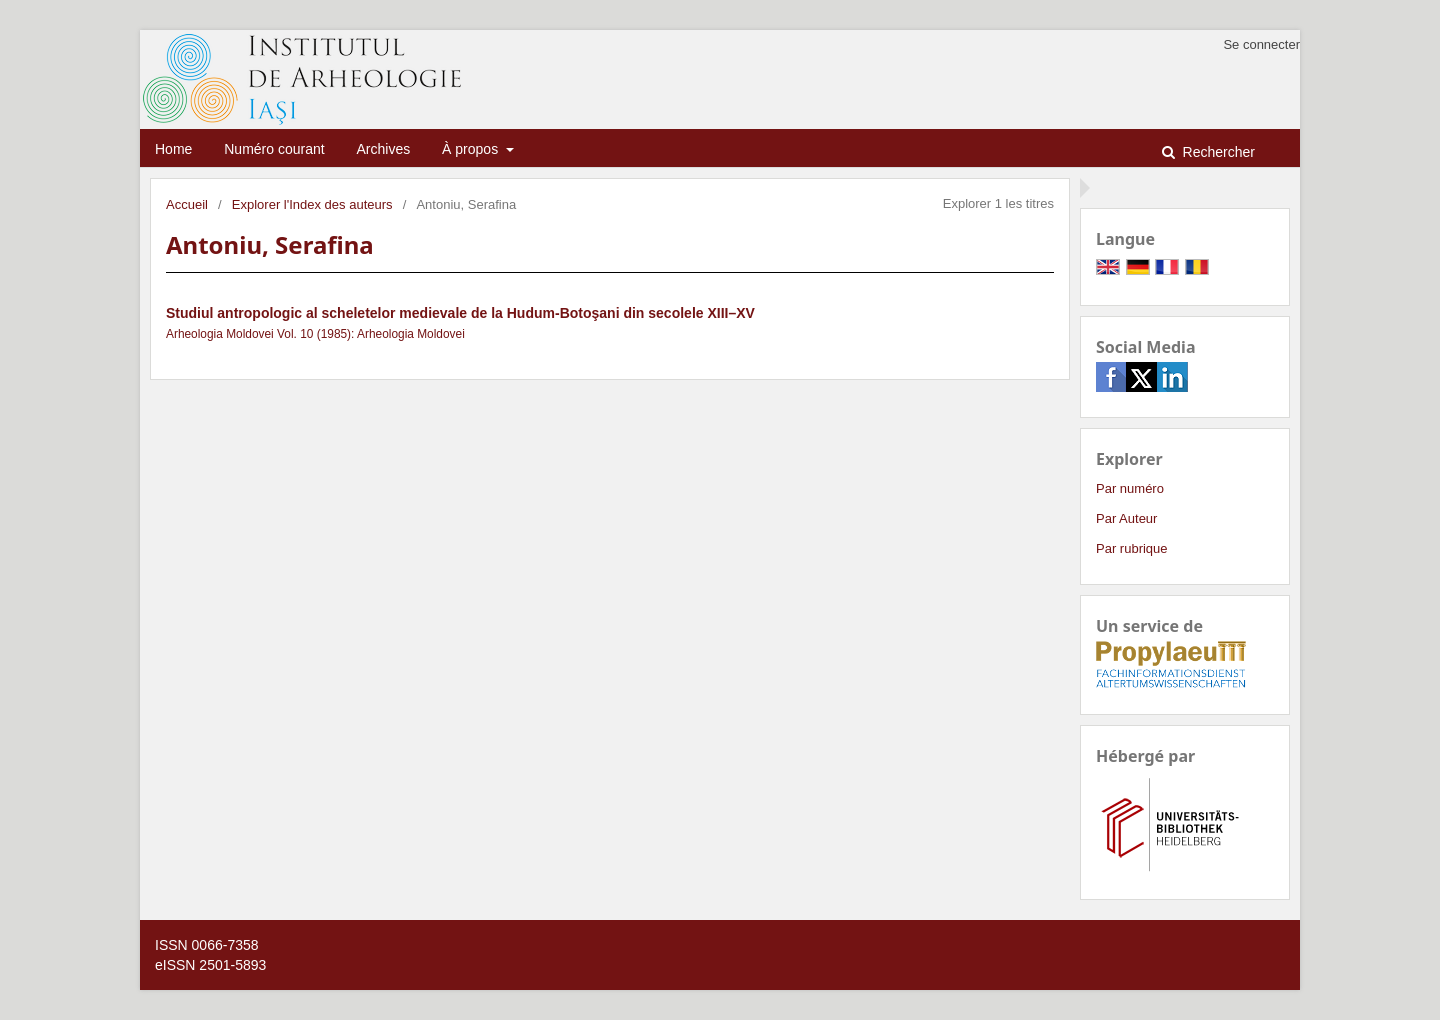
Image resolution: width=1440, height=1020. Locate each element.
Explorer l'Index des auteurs (312, 204)
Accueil (187, 204)
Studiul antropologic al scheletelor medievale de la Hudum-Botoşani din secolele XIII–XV (460, 313)
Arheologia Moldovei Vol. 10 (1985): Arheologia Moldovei (315, 334)
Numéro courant (274, 149)
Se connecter (1261, 44)
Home (173, 149)
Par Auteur (1126, 518)
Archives (384, 149)
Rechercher (1217, 152)
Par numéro (1130, 488)
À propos (472, 149)
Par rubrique (1132, 548)
